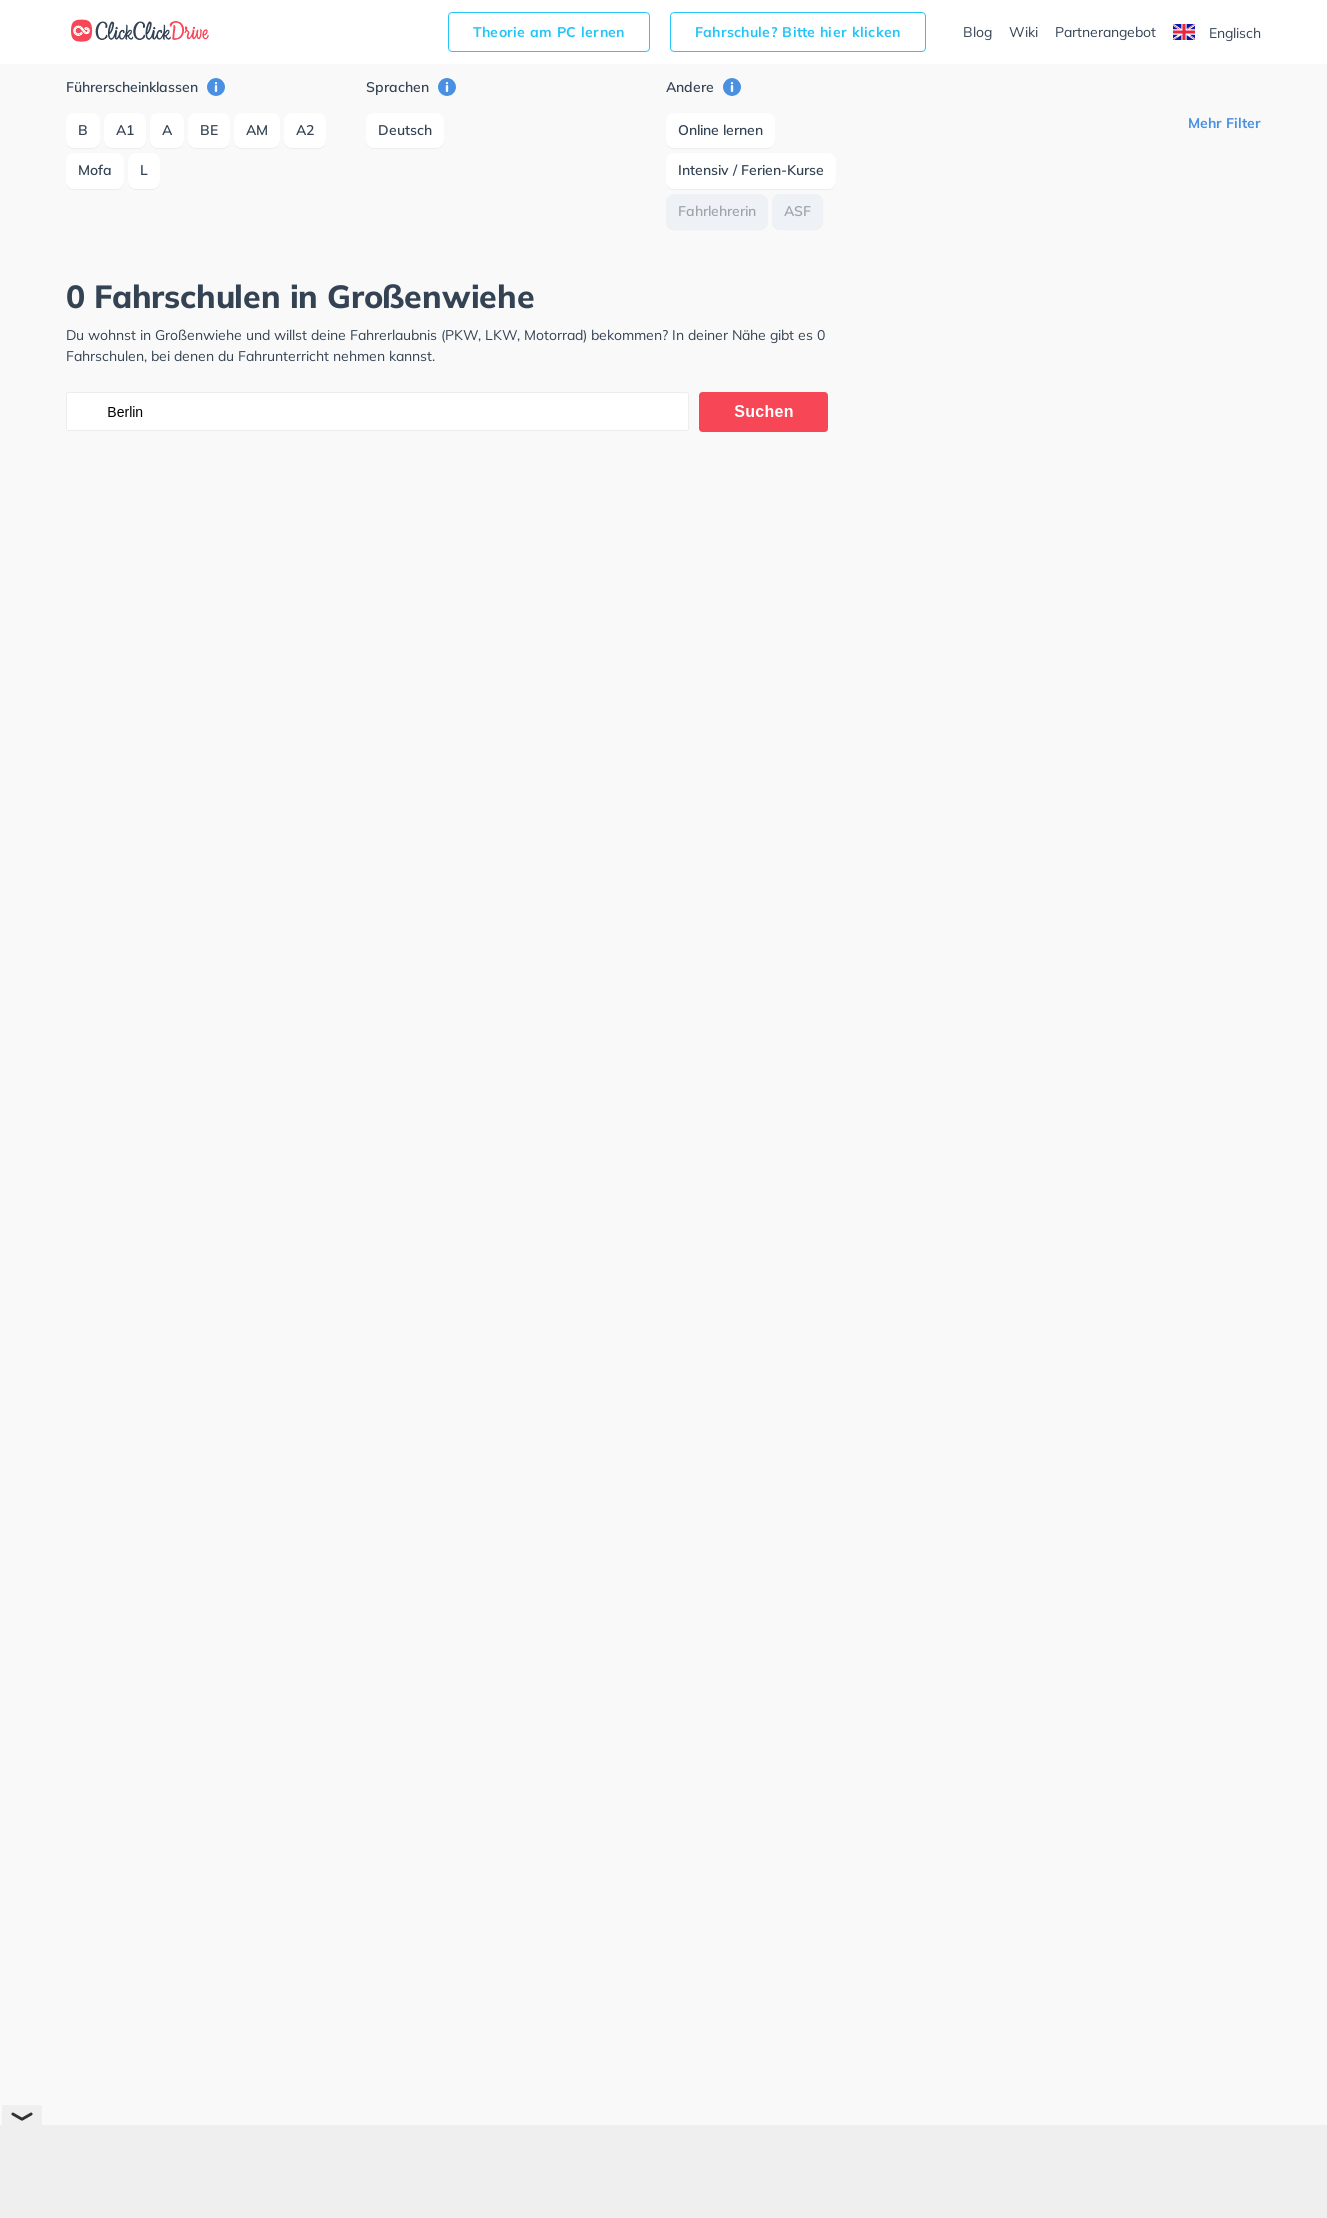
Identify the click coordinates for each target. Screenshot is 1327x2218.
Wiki (1023, 32)
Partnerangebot (1105, 32)
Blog (977, 32)
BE (209, 130)
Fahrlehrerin (717, 211)
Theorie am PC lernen (549, 32)
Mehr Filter (1224, 123)
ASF (797, 211)
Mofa (95, 170)
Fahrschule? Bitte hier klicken (798, 32)
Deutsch (405, 130)
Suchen (764, 411)
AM (257, 130)
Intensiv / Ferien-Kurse (751, 170)
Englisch (1217, 33)
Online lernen (720, 130)
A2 (305, 130)
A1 (125, 130)
